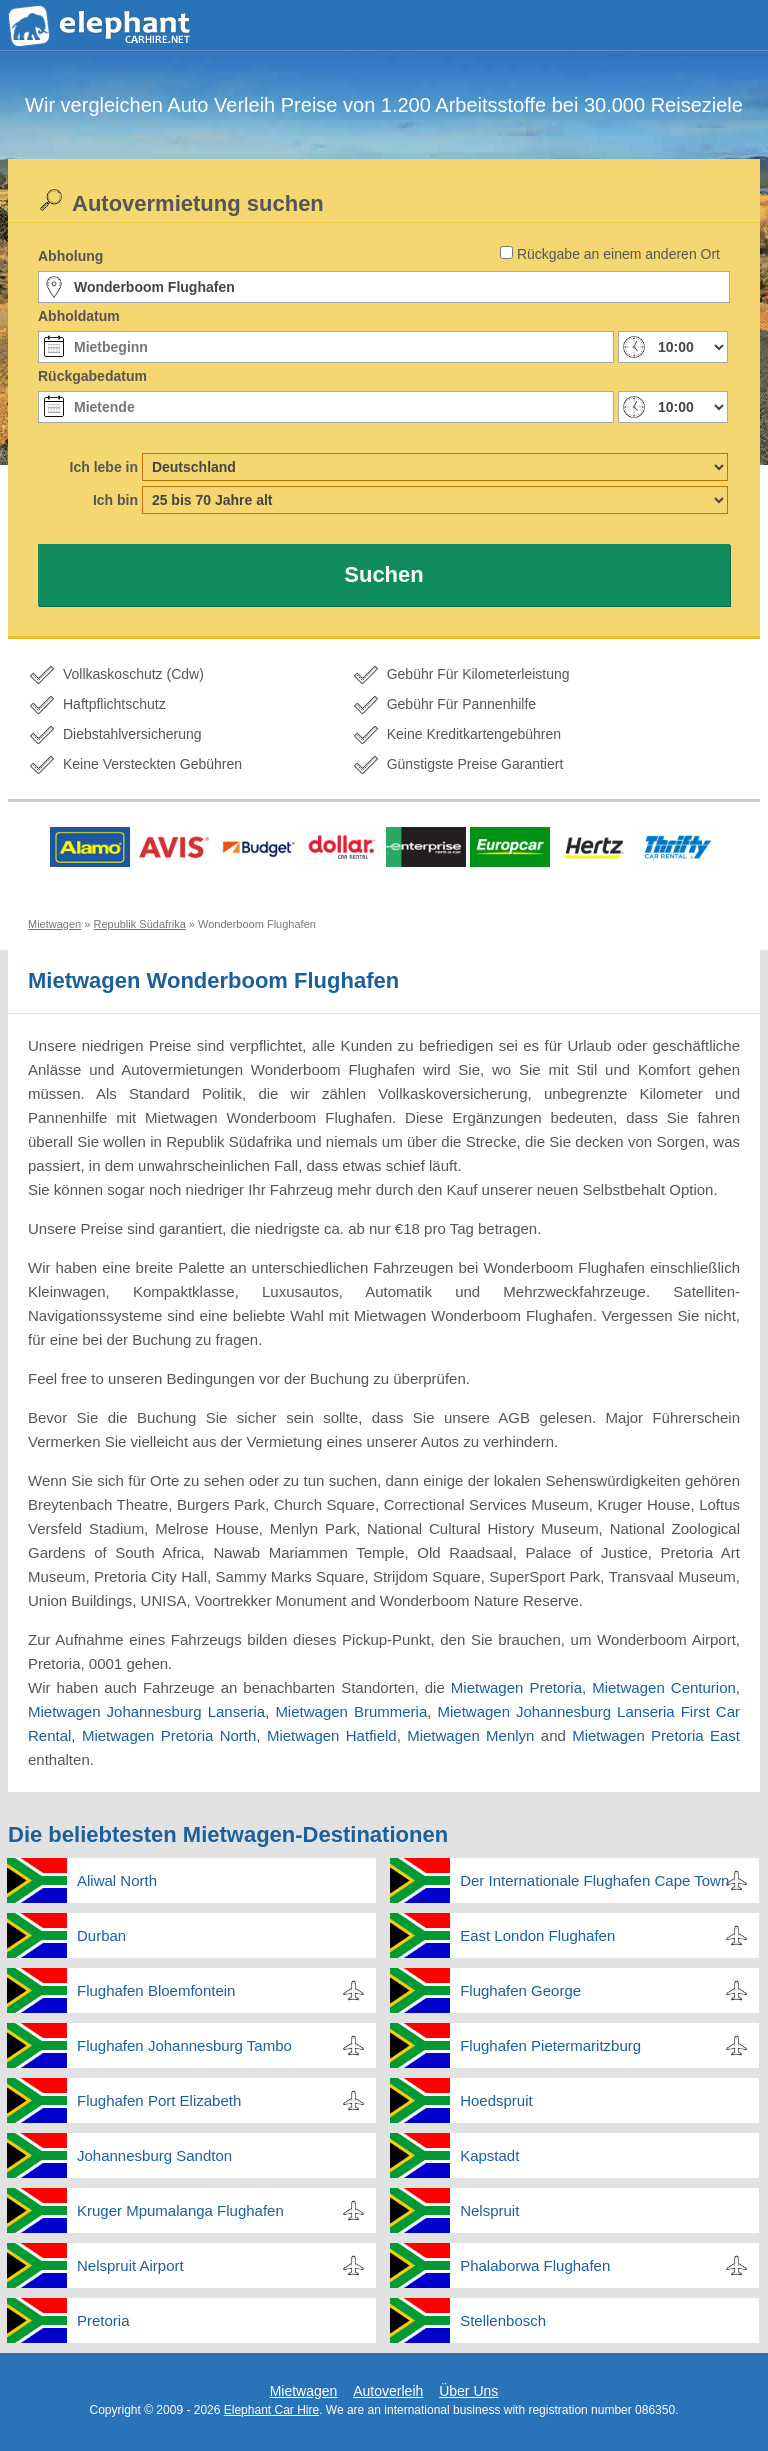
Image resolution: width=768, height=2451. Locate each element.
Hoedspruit (496, 2100)
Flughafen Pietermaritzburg (550, 2045)
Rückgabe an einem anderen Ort (618, 254)
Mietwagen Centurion (664, 1687)
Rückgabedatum (92, 376)
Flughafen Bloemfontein (156, 1990)
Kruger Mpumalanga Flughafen (180, 2210)
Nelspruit (489, 2210)
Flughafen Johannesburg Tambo (184, 2045)
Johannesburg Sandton (154, 2155)
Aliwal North (117, 1880)
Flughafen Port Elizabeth (159, 2100)
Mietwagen (304, 2391)
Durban (101, 1935)
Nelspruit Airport (130, 2265)
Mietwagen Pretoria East (656, 1735)
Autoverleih (388, 2391)
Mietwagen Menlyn (470, 1735)
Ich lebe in (104, 467)
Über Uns (468, 2391)
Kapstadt (489, 2155)
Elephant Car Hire (271, 2410)
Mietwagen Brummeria (351, 1711)
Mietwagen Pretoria (516, 1687)
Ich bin (115, 500)
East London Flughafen (537, 1935)
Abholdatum (79, 316)
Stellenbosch (503, 2320)
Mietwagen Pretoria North (169, 1735)
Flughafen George (520, 1990)
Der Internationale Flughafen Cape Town (594, 1880)
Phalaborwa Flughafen (535, 2265)
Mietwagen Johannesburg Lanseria (146, 1711)
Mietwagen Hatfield (332, 1735)
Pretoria (103, 2320)
